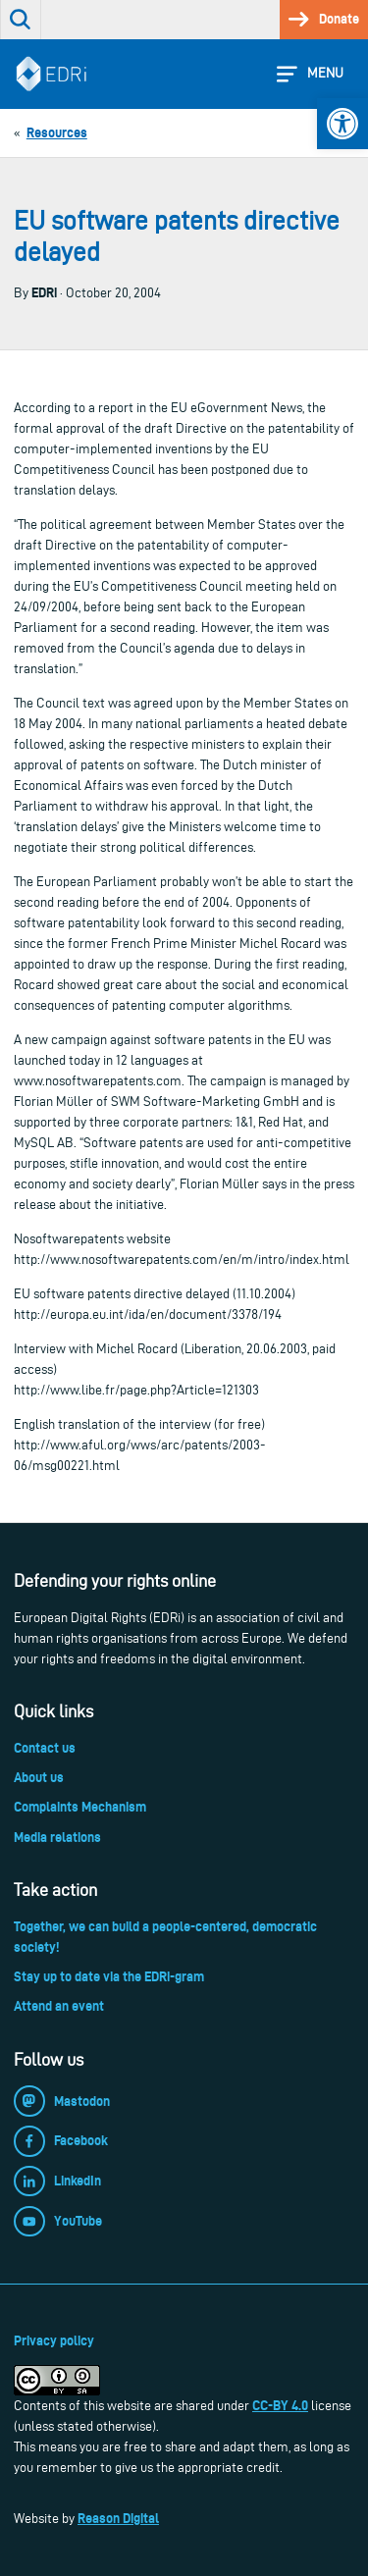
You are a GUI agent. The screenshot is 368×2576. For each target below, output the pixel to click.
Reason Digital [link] (118, 2518)
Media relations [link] (57, 1837)
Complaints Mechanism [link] (80, 1806)
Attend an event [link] (59, 2006)
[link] (342, 123)
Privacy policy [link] (54, 2340)
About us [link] (39, 1777)
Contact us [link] (45, 1748)
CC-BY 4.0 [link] (280, 2405)
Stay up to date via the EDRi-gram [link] (109, 1976)
